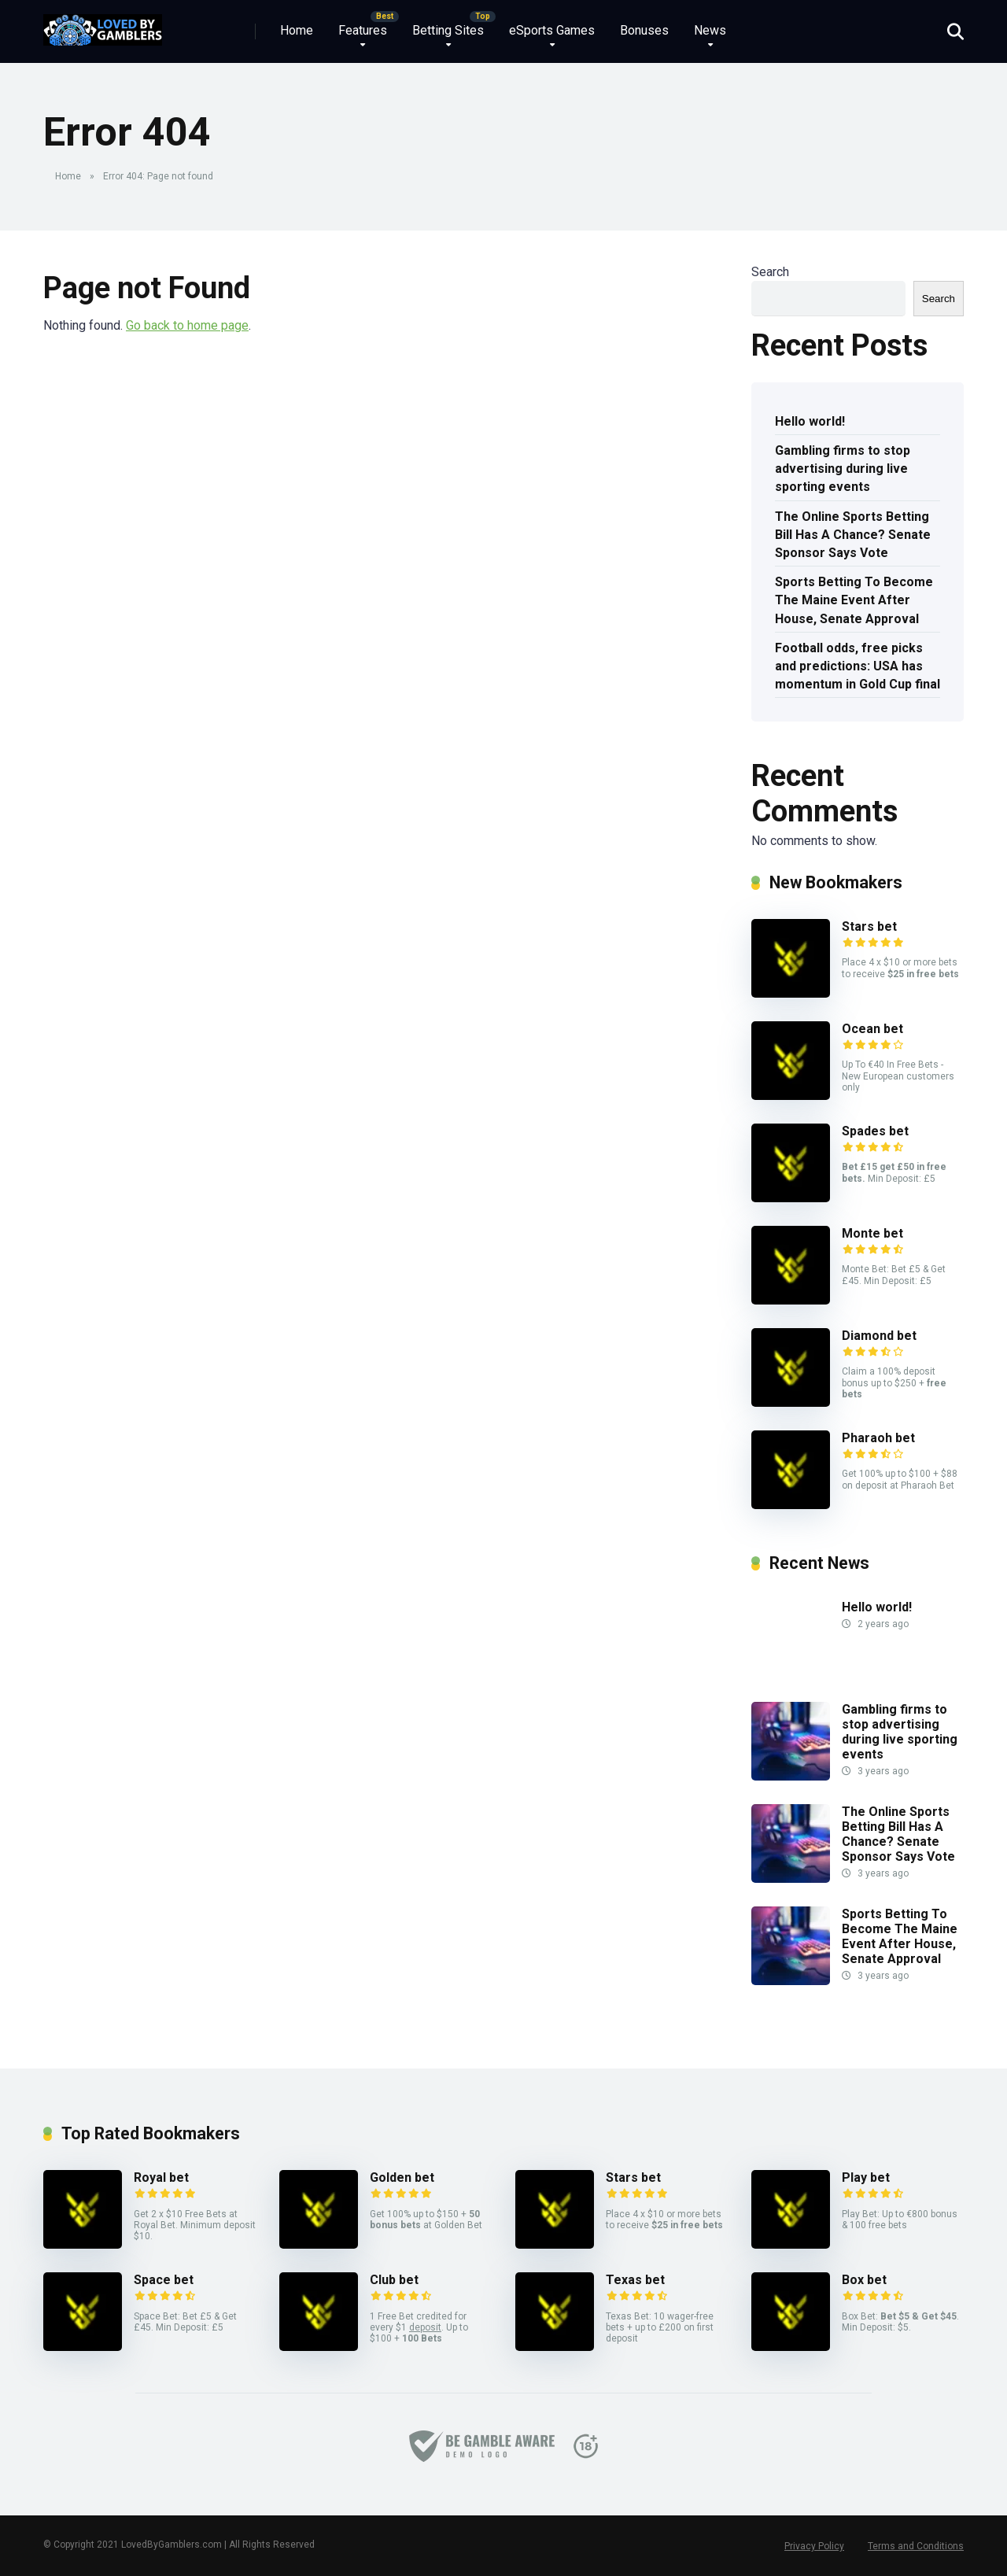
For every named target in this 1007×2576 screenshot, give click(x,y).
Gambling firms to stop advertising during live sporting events (842, 468)
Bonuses (644, 30)
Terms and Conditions (916, 2546)
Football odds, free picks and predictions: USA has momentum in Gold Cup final (857, 666)
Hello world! (810, 421)
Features (362, 30)
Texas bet (635, 2279)
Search (770, 271)
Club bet (394, 2279)
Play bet (866, 2177)
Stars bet (869, 926)
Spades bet (875, 1131)
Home (296, 30)
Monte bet (872, 1233)
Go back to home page (187, 325)
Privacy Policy (814, 2546)
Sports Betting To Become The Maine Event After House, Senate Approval (854, 600)
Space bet (164, 2279)
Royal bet (161, 2177)
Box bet (864, 2279)
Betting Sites (448, 30)
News (710, 30)
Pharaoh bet (878, 1437)
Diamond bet (879, 1335)
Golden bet (402, 2177)
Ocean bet (872, 1028)
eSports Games (552, 30)
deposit (425, 2327)
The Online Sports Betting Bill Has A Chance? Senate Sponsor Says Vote (853, 534)
